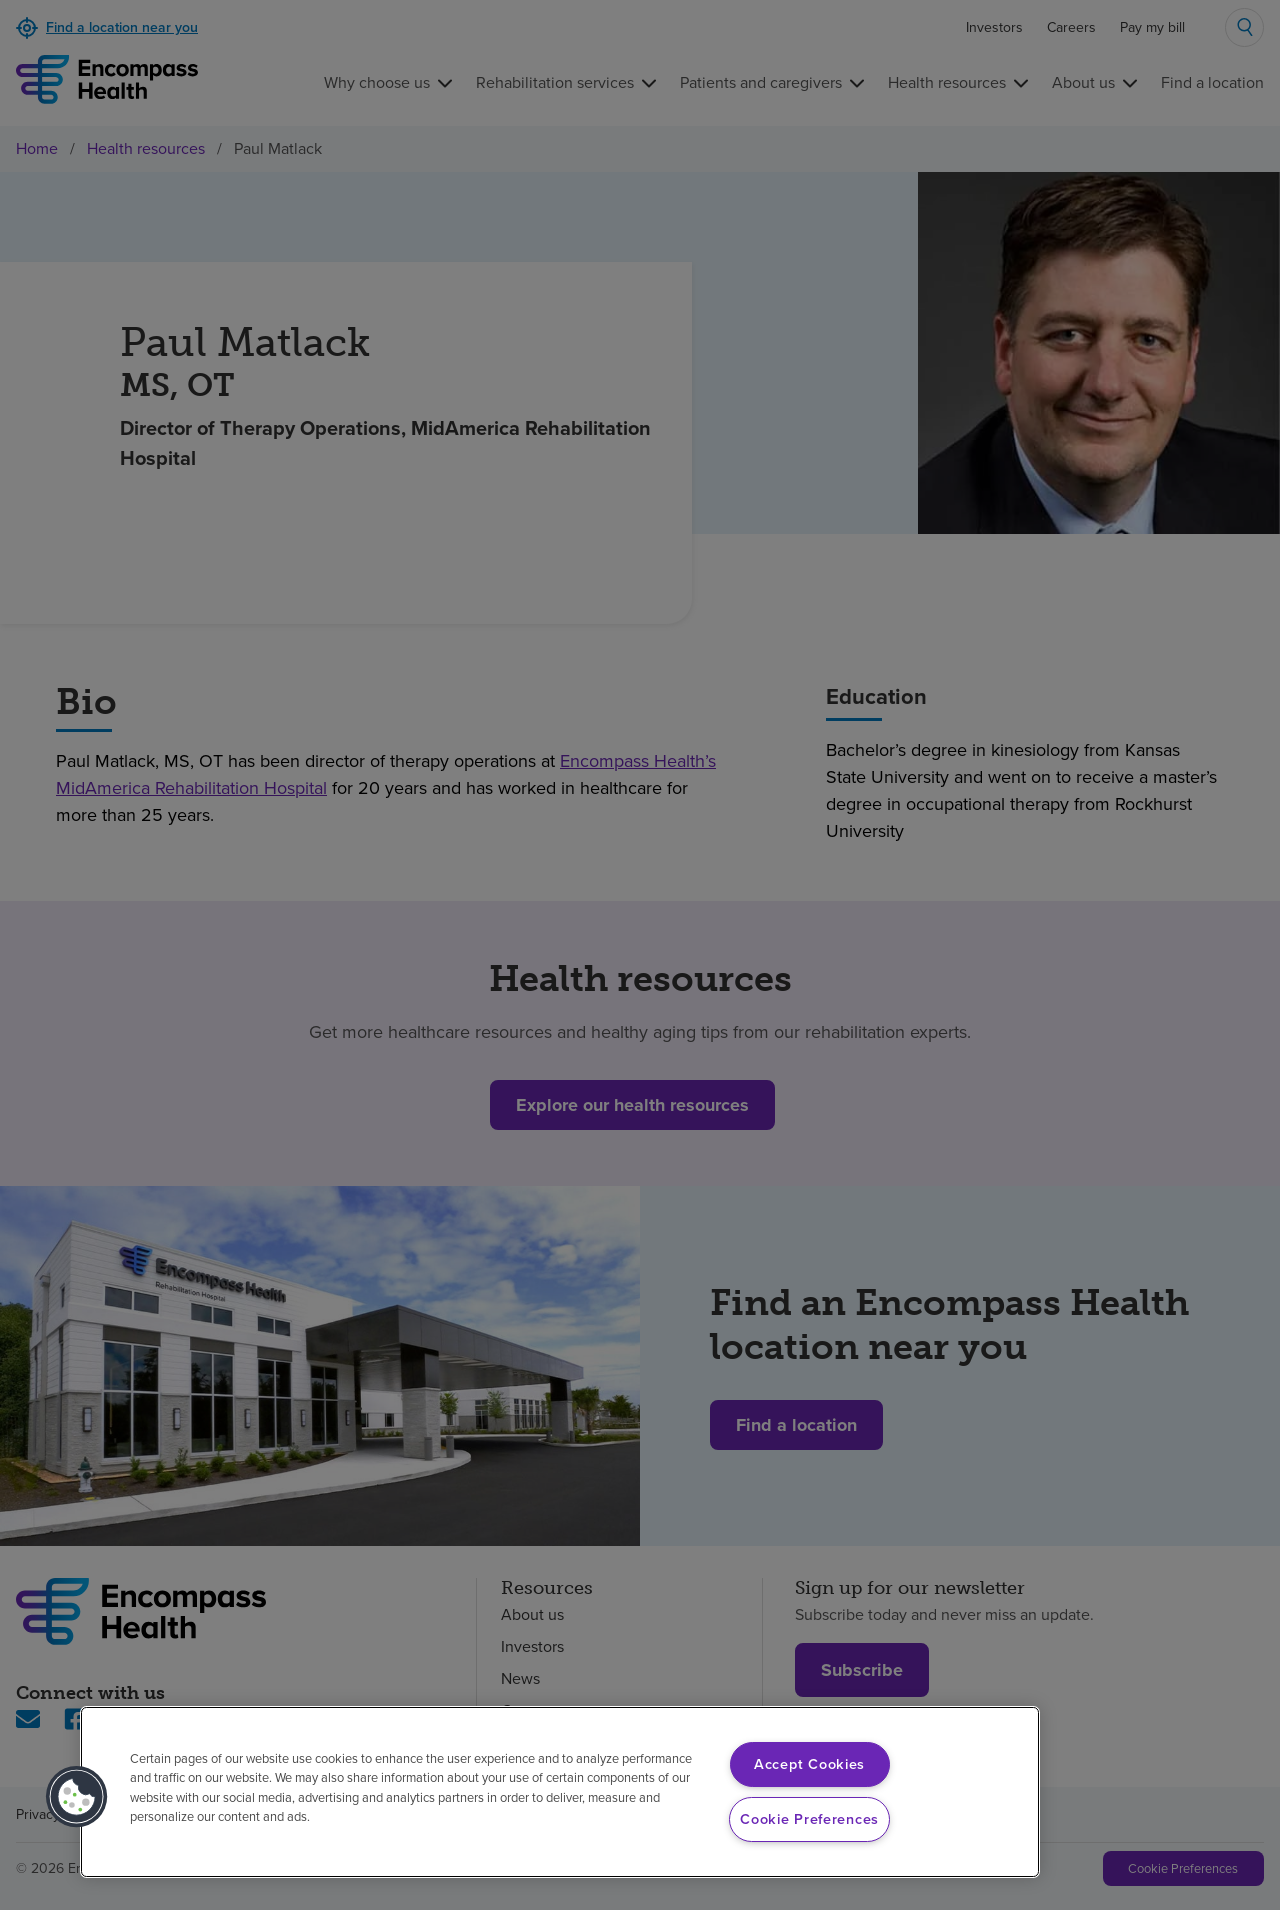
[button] (77, 1797)
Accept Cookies (809, 1764)
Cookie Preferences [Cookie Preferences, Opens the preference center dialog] (809, 1819)
